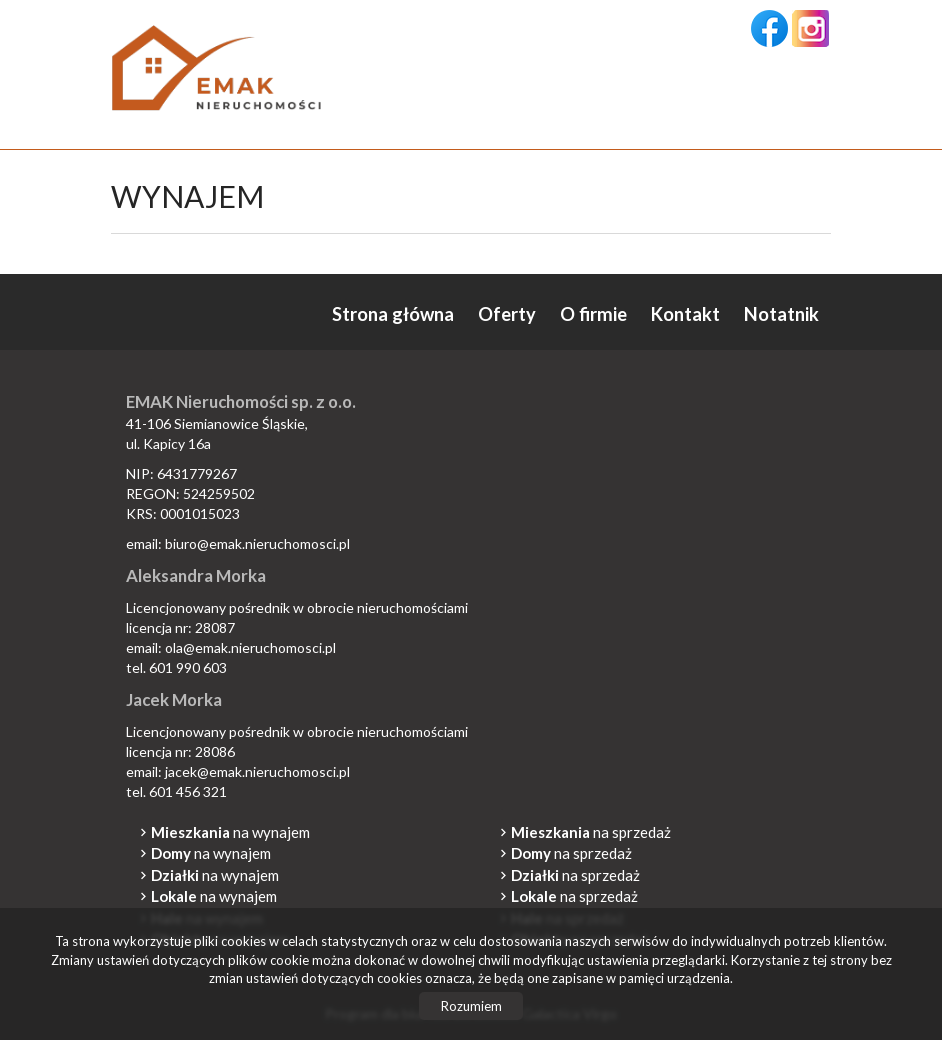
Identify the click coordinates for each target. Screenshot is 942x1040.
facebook (769, 28)
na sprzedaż (591, 832)
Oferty (507, 314)
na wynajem (230, 832)
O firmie (593, 314)
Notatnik (781, 314)
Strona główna (393, 314)
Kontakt (685, 314)
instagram (810, 28)
